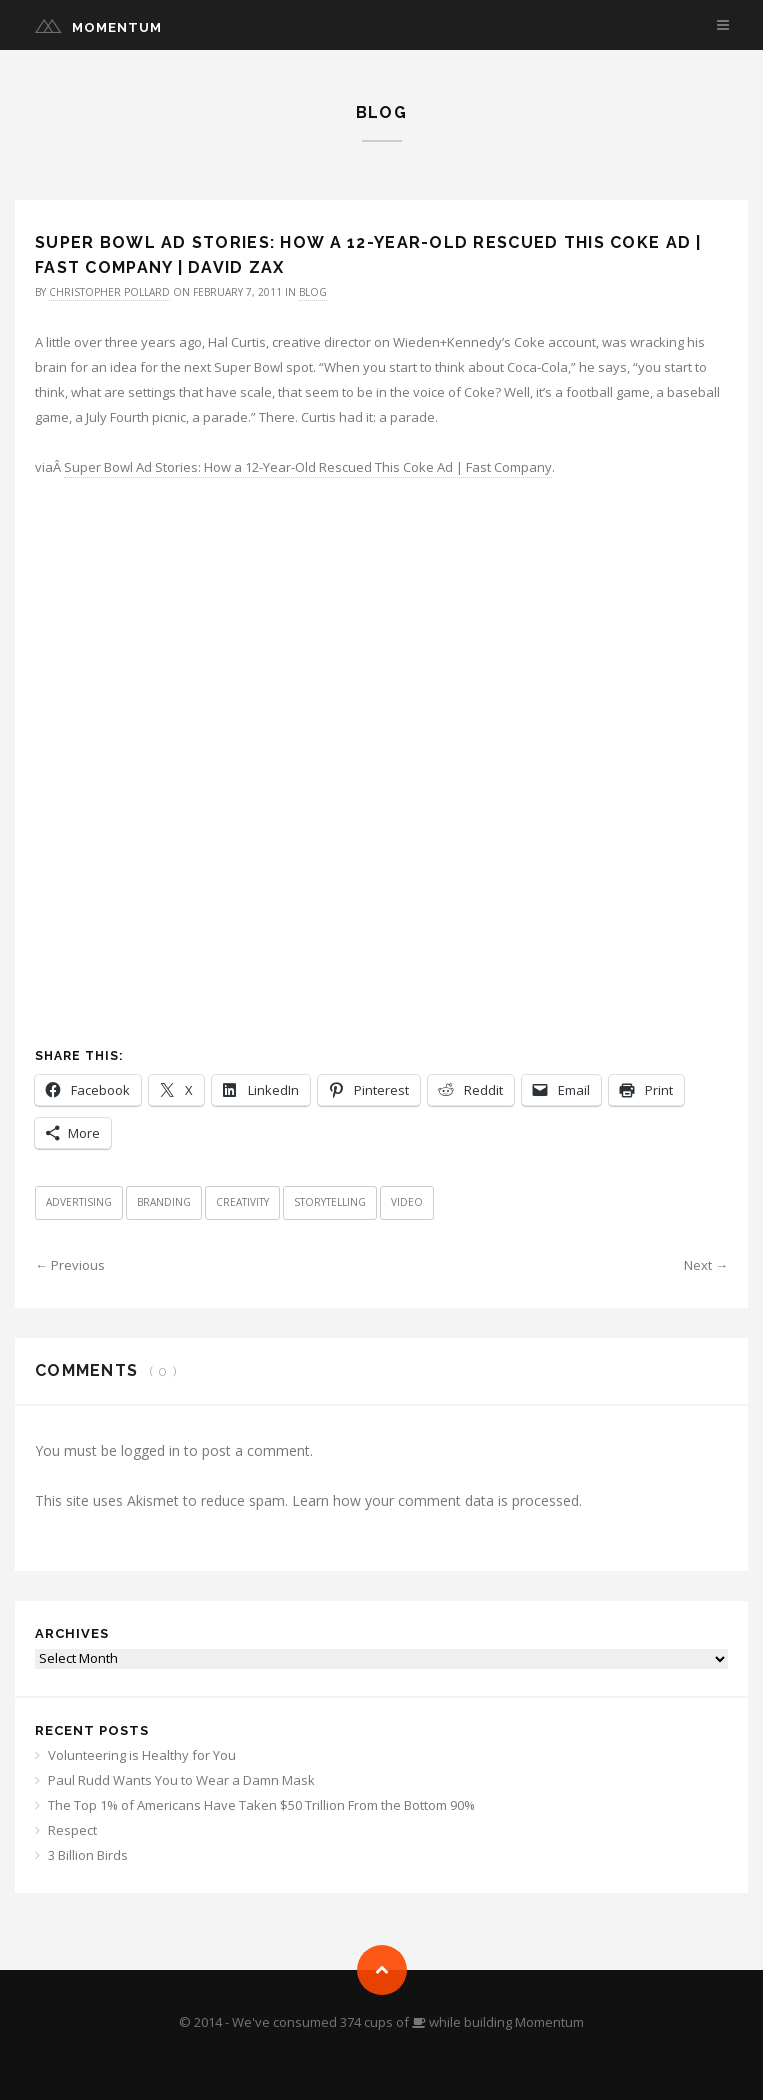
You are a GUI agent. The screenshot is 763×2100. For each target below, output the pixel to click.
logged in (150, 1450)
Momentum (117, 27)
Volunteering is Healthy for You (142, 1755)
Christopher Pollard (109, 292)
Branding (164, 1202)
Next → (706, 1265)
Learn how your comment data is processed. (437, 1500)
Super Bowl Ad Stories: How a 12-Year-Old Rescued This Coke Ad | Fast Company (308, 467)
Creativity (242, 1202)
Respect (72, 1830)
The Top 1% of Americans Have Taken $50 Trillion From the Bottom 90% (261, 1805)
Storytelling (330, 1202)
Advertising (79, 1202)
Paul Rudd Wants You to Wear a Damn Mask (181, 1780)
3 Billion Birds (88, 1855)
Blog (313, 292)
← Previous (70, 1265)
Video (407, 1202)
